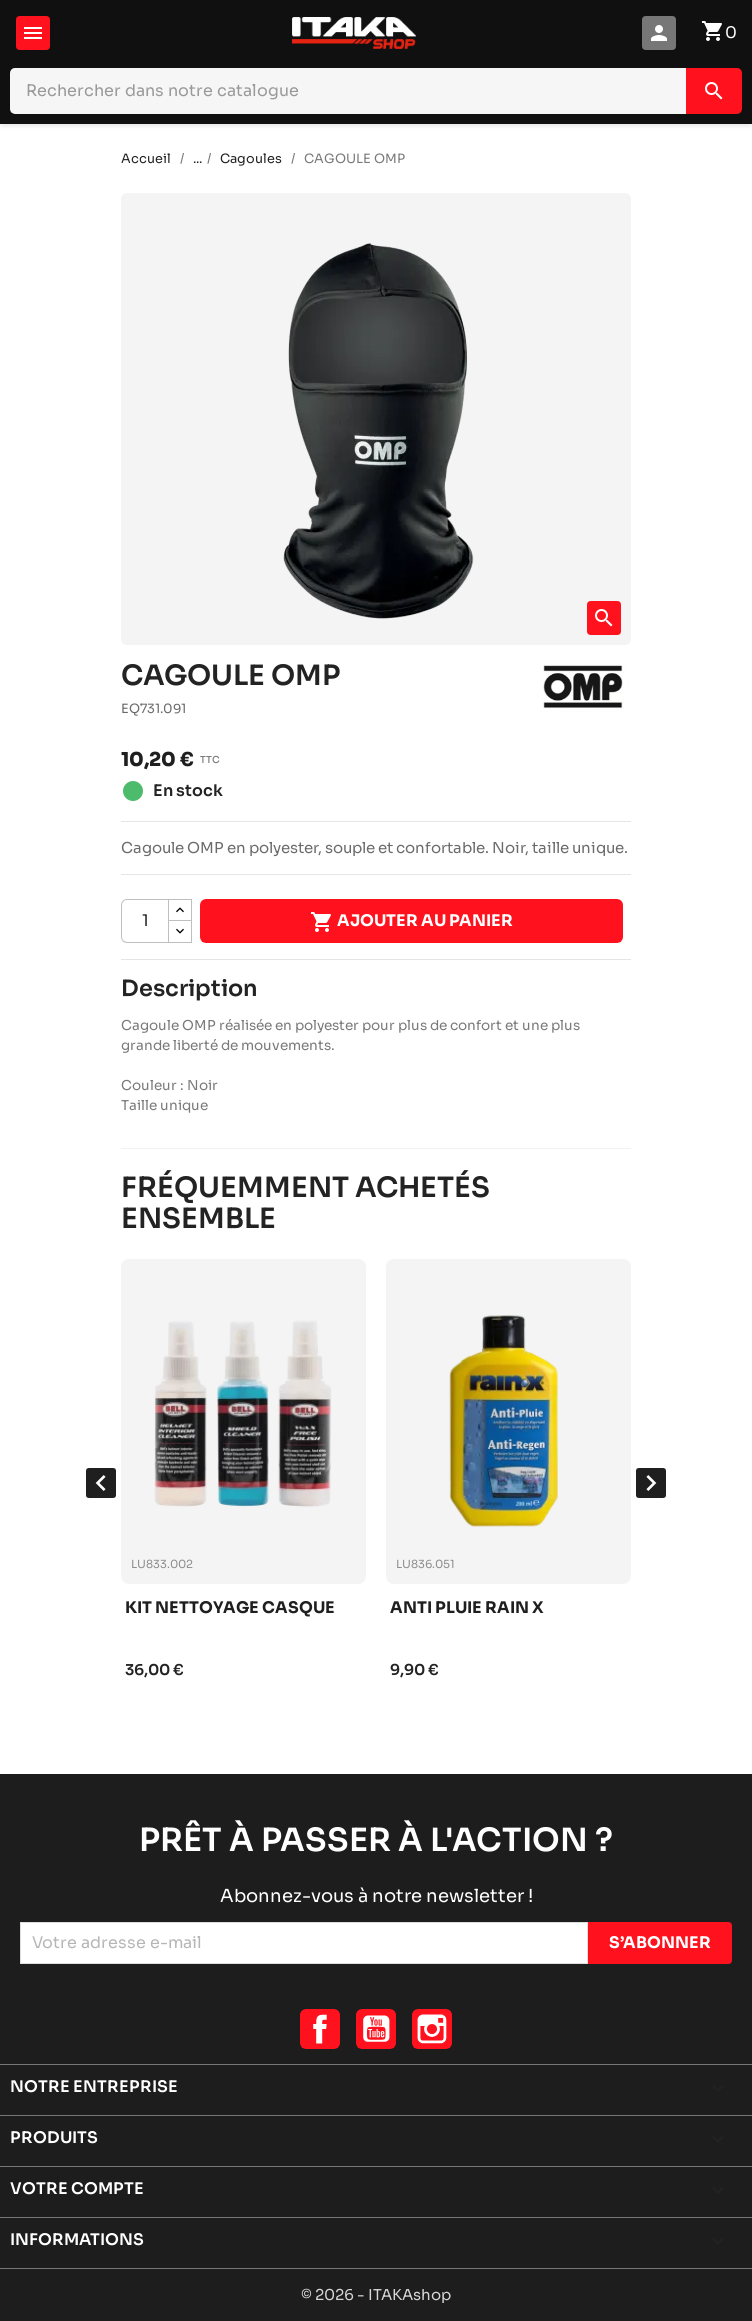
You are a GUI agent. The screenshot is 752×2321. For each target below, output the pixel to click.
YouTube (376, 2029)
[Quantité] (145, 921)
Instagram (432, 2029)
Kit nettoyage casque (230, 1608)
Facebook (320, 2029)
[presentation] (101, 1483)
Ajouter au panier (411, 922)
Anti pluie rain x (467, 1608)
